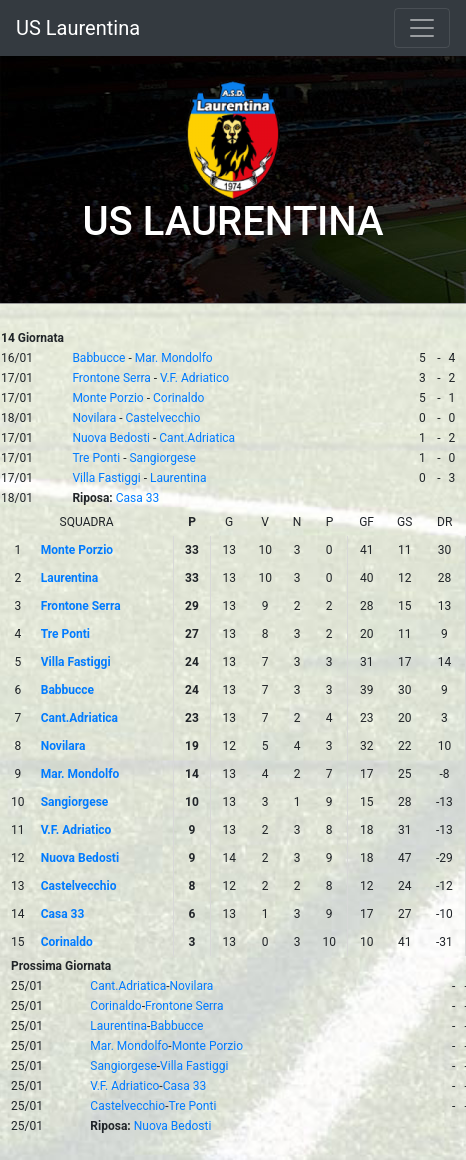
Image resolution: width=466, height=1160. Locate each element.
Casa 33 (138, 498)
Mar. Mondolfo (174, 358)
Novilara (94, 418)
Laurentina (178, 478)
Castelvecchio (163, 418)
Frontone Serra (111, 378)
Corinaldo (178, 398)
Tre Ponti (96, 458)
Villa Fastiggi (106, 478)
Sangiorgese (162, 458)
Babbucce (98, 358)
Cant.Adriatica (197, 438)
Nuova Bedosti (111, 438)
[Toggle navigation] (422, 28)
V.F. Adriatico (194, 378)
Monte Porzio (107, 398)
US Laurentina (78, 28)
